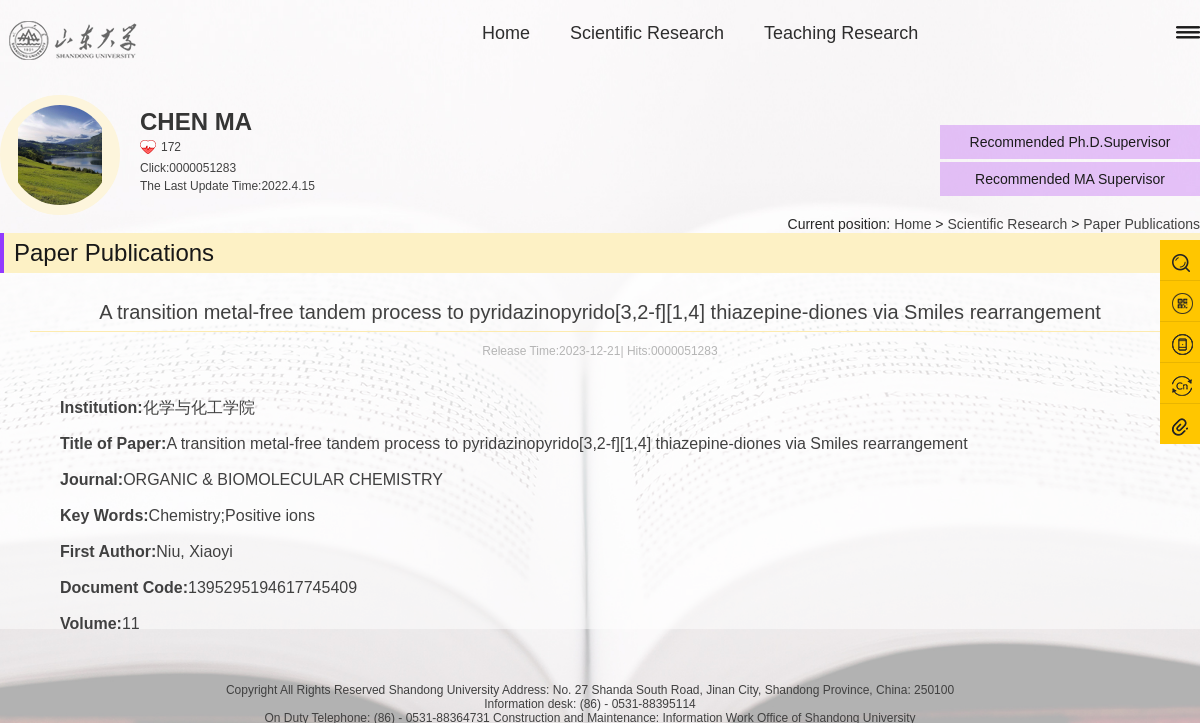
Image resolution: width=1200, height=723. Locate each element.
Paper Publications (1141, 224)
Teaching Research (841, 33)
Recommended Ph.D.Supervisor (1070, 142)
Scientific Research (647, 33)
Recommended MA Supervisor (1070, 179)
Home (506, 33)
